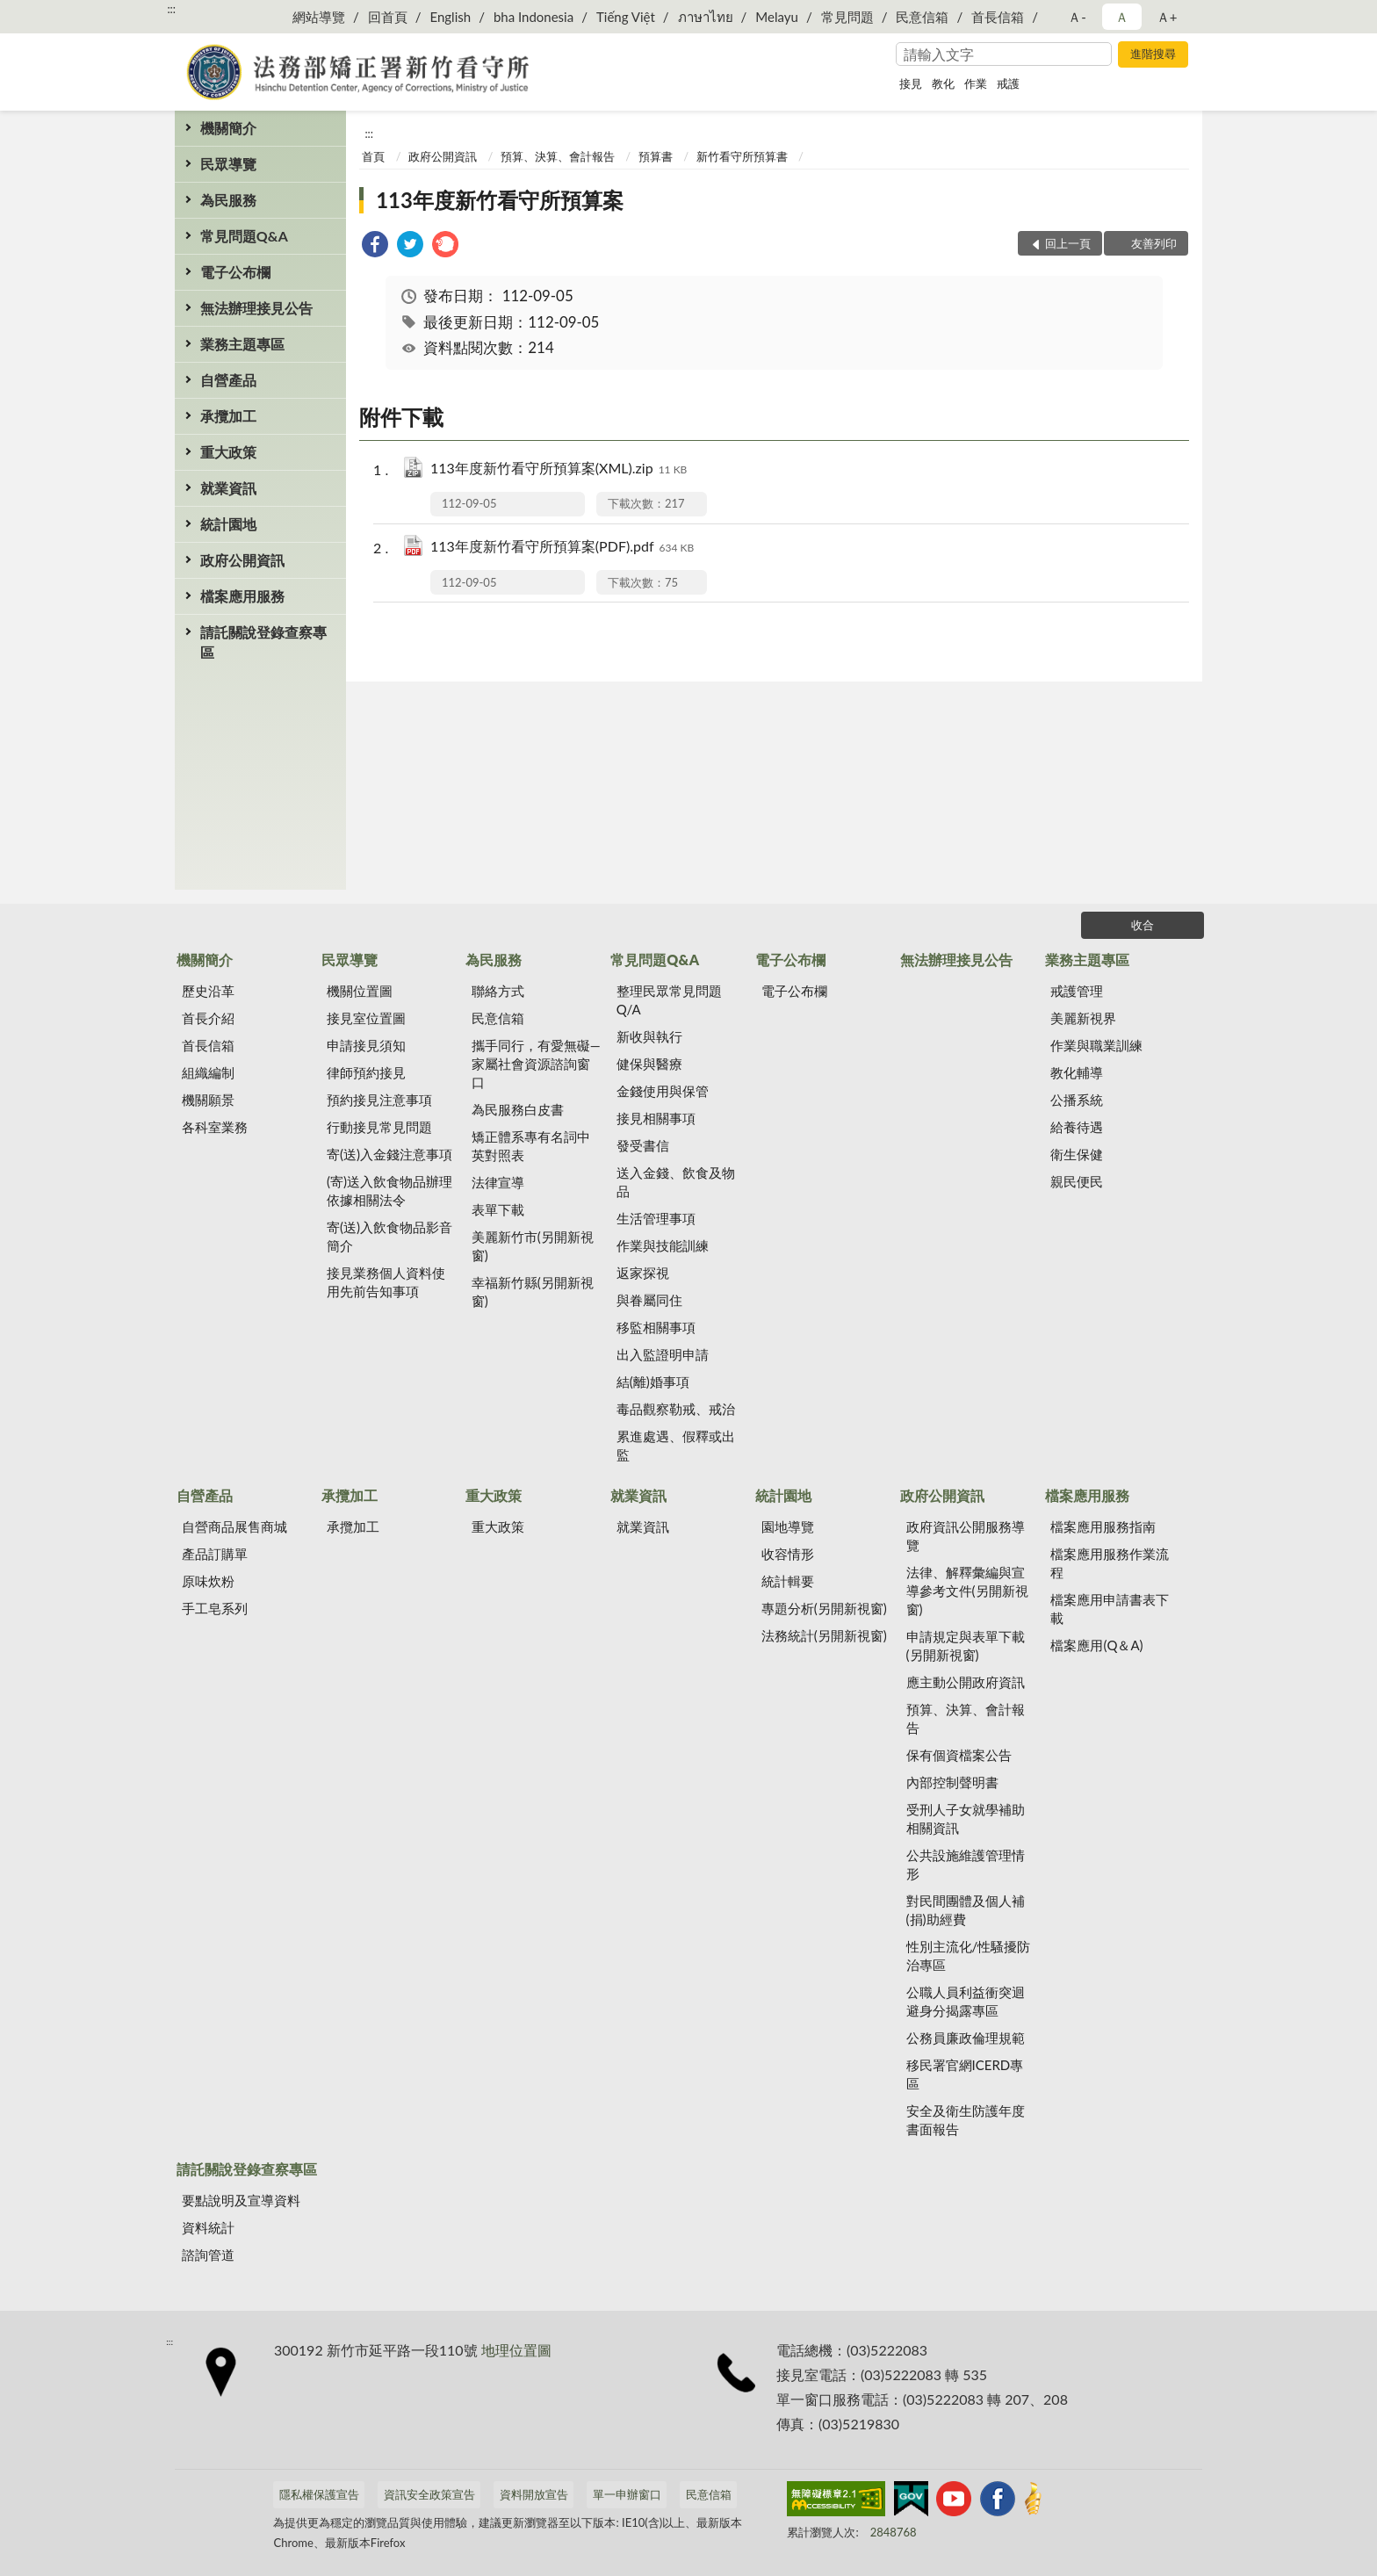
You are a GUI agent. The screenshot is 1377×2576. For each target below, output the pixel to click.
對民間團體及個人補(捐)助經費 (965, 1910)
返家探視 (642, 1273)
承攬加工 (228, 416)
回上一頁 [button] (1068, 243)
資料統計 (208, 2227)
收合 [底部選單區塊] (1142, 925)
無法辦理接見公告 (256, 307)
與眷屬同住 (649, 1300)
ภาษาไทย (705, 17)
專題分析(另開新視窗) (824, 1608)
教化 (943, 83)
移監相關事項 (656, 1327)
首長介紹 (208, 1018)
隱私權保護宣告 (319, 2494)
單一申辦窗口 (627, 2494)
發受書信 (642, 1145)
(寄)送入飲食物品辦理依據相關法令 (389, 1190)
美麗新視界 (1083, 1018)
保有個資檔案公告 (959, 1755)
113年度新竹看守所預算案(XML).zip (558, 469)
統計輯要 (787, 1581)
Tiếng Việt (625, 17)
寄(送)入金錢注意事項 (389, 1154)
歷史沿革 (208, 991)
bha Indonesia (533, 17)
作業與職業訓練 (1096, 1045)
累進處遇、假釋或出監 (675, 1445)
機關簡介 (228, 127)
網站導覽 (318, 17)
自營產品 (228, 380)
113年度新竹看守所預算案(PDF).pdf (562, 548)
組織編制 (208, 1072)
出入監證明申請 (662, 1354)
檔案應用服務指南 (1103, 1526)
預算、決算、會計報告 (558, 156)
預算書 (655, 156)
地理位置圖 (516, 2349)
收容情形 (787, 1554)
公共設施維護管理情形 (965, 1864)
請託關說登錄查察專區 (263, 642)
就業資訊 (228, 488)
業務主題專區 (242, 344)
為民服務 (228, 199)
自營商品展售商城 (234, 1526)
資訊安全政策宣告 (429, 2494)
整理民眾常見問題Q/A (669, 1000)
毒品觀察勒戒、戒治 (675, 1409)
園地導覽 (787, 1526)
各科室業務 (215, 1127)
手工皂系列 (215, 1608)
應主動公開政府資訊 (965, 1682)
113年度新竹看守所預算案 (500, 200)
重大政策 (228, 452)
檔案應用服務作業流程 (1109, 1563)
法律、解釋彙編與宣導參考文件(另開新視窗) (967, 1590)
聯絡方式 (498, 991)
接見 (910, 83)
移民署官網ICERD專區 (965, 2074)
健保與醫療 (649, 1064)
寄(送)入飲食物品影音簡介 (389, 1236)
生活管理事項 (656, 1218)
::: (171, 9)
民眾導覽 (228, 163)
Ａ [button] (1121, 17)
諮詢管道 (208, 2254)
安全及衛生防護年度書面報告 (965, 2120)
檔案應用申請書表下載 (1109, 1608)
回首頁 (387, 17)
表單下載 (498, 1209)
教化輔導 (1076, 1072)
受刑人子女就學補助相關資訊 (965, 1818)
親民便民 (1076, 1181)
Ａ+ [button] (1167, 17)
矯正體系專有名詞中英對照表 (531, 1146)
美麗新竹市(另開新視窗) (533, 1246)
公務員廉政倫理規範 (965, 2038)
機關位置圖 (360, 991)
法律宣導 (498, 1182)
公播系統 (1076, 1100)
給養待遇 (1076, 1127)
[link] (375, 246)
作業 (975, 83)
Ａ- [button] (1077, 17)
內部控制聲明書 (952, 1782)
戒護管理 (1076, 991)
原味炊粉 (208, 1581)
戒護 (1008, 83)
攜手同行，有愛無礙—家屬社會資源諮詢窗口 (536, 1063)
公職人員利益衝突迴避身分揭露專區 (965, 2001)
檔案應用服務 (242, 596)
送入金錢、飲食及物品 (675, 1182)
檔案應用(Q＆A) (1096, 1645)
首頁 (373, 156)
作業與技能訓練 (662, 1245)
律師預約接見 (366, 1072)
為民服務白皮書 (518, 1109)
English (450, 17)
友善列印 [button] (1154, 243)
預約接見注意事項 (379, 1100)
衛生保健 (1076, 1154)
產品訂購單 (215, 1554)
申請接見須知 (366, 1045)
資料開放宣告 (534, 2494)
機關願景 (208, 1100)
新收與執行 (649, 1036)
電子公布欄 (235, 271)
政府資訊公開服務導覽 (965, 1536)
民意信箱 (922, 17)
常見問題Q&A (244, 235)
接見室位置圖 (366, 1018)
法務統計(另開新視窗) (824, 1635)
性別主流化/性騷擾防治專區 (968, 1955)
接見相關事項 (656, 1118)
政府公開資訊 (242, 560)
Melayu (776, 17)
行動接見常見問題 (379, 1127)
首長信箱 (997, 17)
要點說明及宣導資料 (241, 2200)
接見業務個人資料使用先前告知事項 (386, 1282)
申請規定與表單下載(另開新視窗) (965, 1645)
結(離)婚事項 (652, 1381)
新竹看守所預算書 (742, 156)
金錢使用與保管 (662, 1091)
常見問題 (847, 17)
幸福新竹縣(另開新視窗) (533, 1291)
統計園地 (228, 524)
